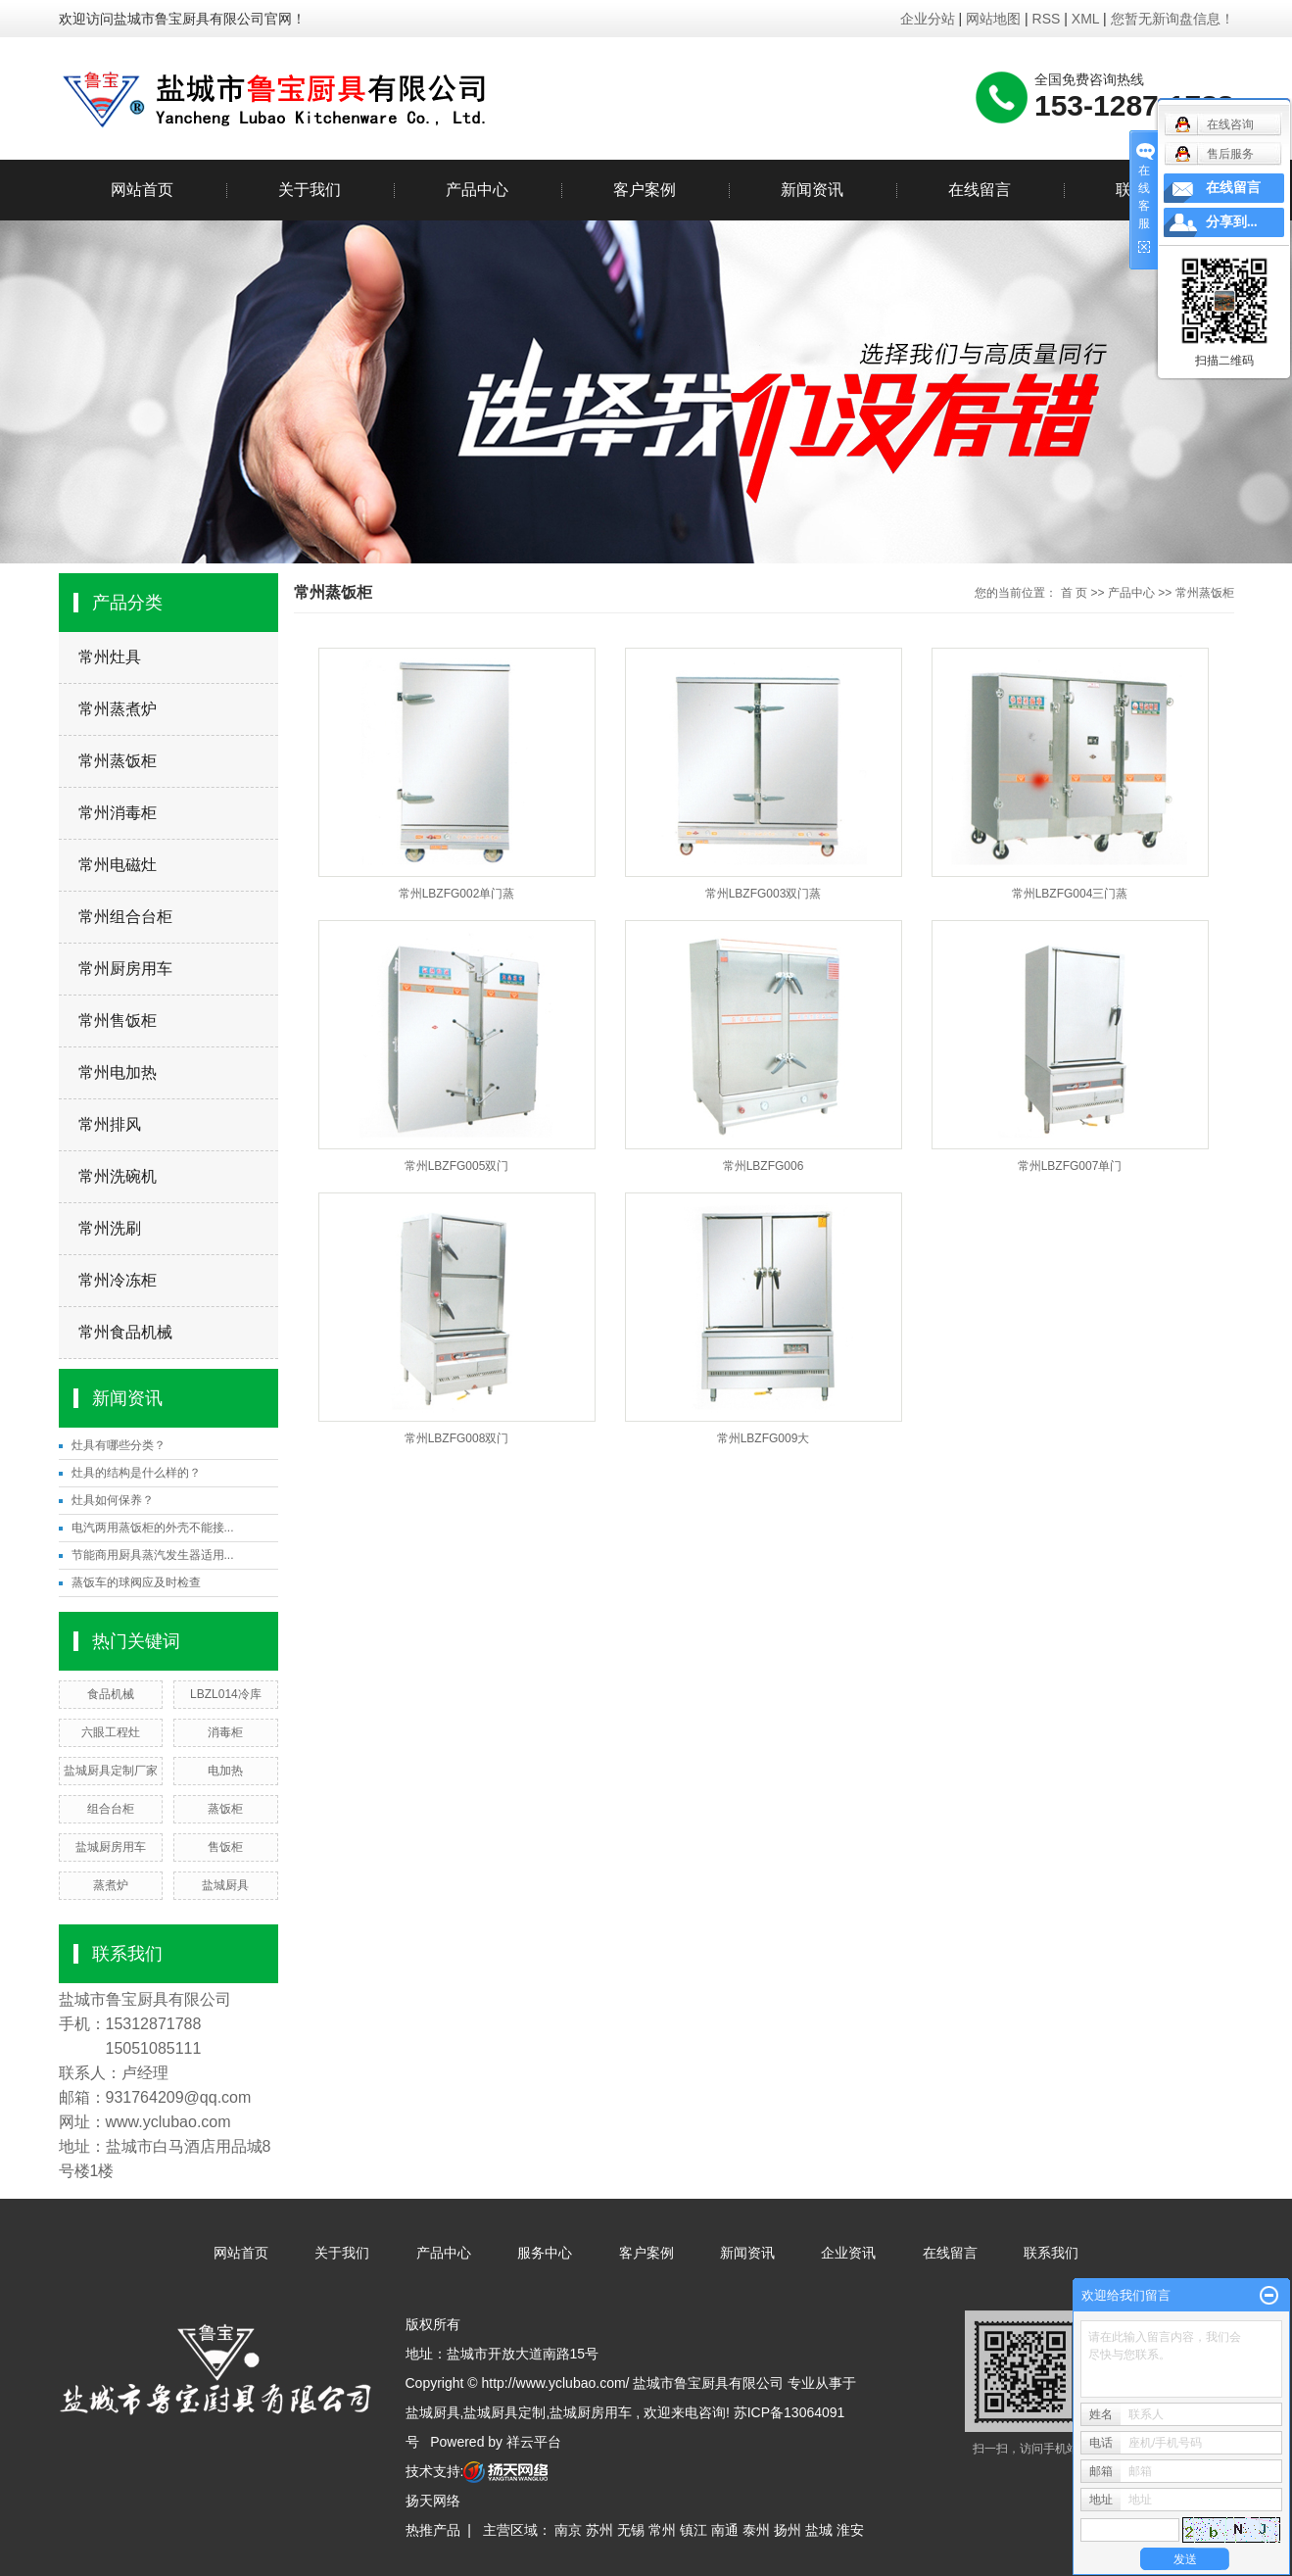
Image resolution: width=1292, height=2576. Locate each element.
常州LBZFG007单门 (1070, 1166)
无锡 (631, 2530)
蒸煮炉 (110, 1885)
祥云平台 (533, 2442)
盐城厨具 (225, 1885)
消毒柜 (225, 1732)
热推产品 (433, 2530)
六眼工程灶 (110, 1732)
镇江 (693, 2530)
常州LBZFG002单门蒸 (457, 893)
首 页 (1074, 593)
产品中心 (477, 189)
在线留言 (979, 189)
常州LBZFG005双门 (457, 1166)
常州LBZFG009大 (763, 1438)
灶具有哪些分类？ (119, 1445)
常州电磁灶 (117, 864)
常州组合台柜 (125, 916)
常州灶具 (109, 657)
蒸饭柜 (225, 1809)
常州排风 (109, 1124)
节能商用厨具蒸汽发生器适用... (153, 1555)
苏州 (599, 2530)
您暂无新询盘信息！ (1172, 18)
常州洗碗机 (117, 1176)
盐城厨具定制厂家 (111, 1770)
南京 (568, 2530)
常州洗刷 (109, 1228)
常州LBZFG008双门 (457, 1438)
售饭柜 (225, 1847)
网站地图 (995, 18)
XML (1085, 18)
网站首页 (142, 189)
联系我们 (1051, 2252)
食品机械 (110, 1694)
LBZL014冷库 (226, 1694)
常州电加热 (117, 1072)
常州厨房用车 (125, 968)
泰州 (756, 2530)
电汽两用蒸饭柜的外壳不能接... (153, 1527)
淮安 (850, 2530)
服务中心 (544, 2252)
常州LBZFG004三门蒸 (1070, 893)
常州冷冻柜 (117, 1280)
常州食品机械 (125, 1332)
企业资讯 (848, 2252)
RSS (1046, 18)
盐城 (819, 2530)
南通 (725, 2530)
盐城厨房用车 (110, 1847)
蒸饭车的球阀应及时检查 (136, 1582)
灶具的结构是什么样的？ (136, 1473)
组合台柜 (110, 1809)
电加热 (225, 1770)
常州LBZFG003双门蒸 (763, 893)
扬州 (787, 2530)
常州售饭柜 (117, 1020)
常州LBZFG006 (763, 1166)
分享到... (1232, 222)
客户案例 (644, 189)
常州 (662, 2530)
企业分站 (927, 18)
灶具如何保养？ (113, 1500)
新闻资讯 (812, 189)
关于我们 (309, 189)
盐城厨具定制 (504, 2412)
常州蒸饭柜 (117, 761)
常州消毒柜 (117, 812)
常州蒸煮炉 (117, 709)
